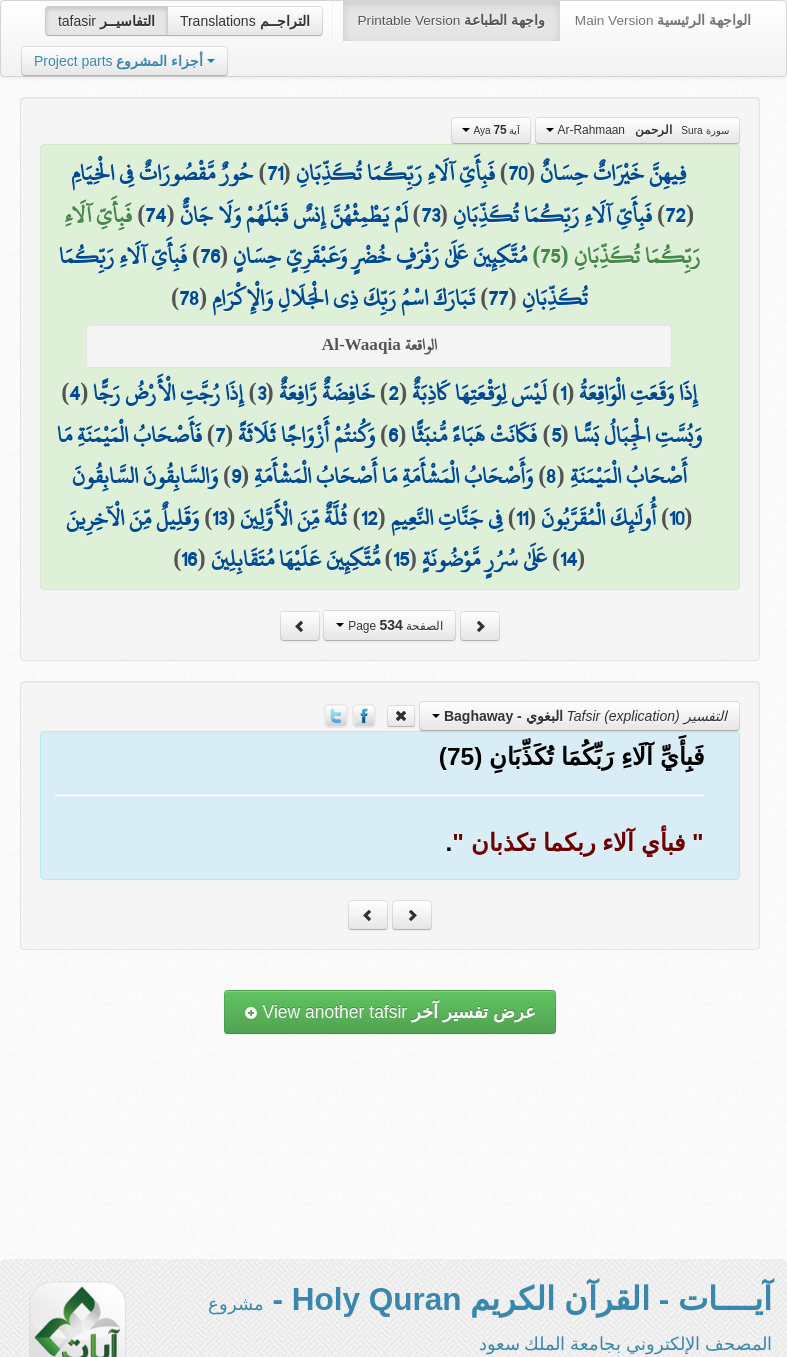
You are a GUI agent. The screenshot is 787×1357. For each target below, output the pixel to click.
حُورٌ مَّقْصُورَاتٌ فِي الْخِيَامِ (162, 173)
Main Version (663, 20)
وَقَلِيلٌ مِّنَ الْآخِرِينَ (132, 518)
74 (155, 215)
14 (568, 559)
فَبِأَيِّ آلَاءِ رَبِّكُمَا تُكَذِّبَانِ (395, 173)
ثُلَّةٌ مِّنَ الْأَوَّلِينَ (293, 518)
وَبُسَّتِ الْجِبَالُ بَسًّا (638, 435)
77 (498, 298)
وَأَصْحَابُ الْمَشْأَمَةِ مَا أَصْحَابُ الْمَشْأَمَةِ (393, 476)
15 (401, 559)
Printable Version (451, 20)
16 (189, 559)
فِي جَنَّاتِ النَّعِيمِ (447, 518)
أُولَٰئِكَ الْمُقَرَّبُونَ (598, 518)
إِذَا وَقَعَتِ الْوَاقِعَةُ (638, 393)
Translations (245, 21)
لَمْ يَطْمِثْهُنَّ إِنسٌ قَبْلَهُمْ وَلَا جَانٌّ (294, 215)
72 (675, 215)
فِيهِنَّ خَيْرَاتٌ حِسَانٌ (613, 173)
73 (430, 215)
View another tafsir (390, 1012)
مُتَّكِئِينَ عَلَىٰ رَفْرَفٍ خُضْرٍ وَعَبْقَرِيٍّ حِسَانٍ (380, 256)
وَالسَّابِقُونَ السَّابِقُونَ (145, 476)
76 (210, 256)
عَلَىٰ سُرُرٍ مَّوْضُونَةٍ (484, 559)
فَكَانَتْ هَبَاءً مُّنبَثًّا (474, 435)
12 (369, 518)
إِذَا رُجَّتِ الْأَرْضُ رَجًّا (168, 393)
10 (676, 518)
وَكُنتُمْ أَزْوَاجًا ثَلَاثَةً (306, 435)
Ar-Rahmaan (637, 130)
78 (189, 298)
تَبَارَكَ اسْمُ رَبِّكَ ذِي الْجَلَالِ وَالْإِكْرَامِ (343, 298)
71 (275, 173)
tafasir (106, 21)
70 (517, 173)
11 (522, 518)
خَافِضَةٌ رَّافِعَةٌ (327, 393)
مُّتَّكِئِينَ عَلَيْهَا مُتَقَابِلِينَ (295, 559)
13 (219, 518)
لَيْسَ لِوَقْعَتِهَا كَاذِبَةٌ (479, 393)
